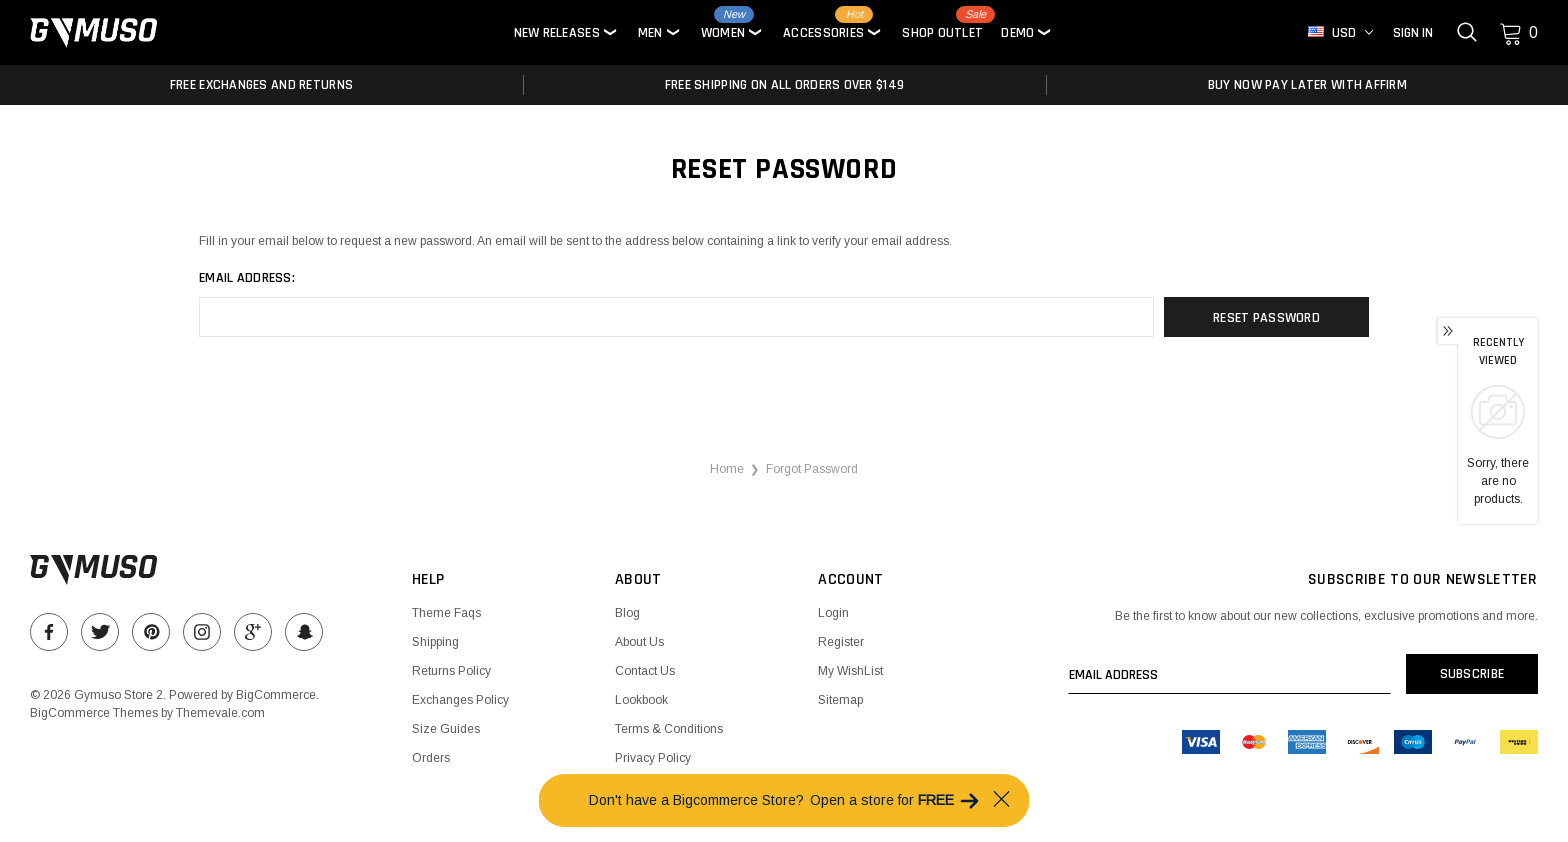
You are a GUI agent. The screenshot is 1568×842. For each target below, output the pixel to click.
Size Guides (446, 729)
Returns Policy (451, 671)
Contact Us (645, 671)
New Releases (557, 33)
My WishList (850, 671)
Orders (431, 758)
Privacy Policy (653, 758)
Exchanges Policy (460, 700)
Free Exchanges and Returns (261, 85)
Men (650, 33)
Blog (627, 613)
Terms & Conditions (669, 729)
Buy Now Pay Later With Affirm (1307, 85)
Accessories (823, 33)
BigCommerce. (277, 695)
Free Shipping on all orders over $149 (784, 85)
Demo (1017, 33)
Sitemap (840, 700)
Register (841, 642)
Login (833, 613)
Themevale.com (220, 713)
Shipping (435, 642)
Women (723, 33)
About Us (639, 642)
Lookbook (641, 700)
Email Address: (247, 278)
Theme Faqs (446, 613)
